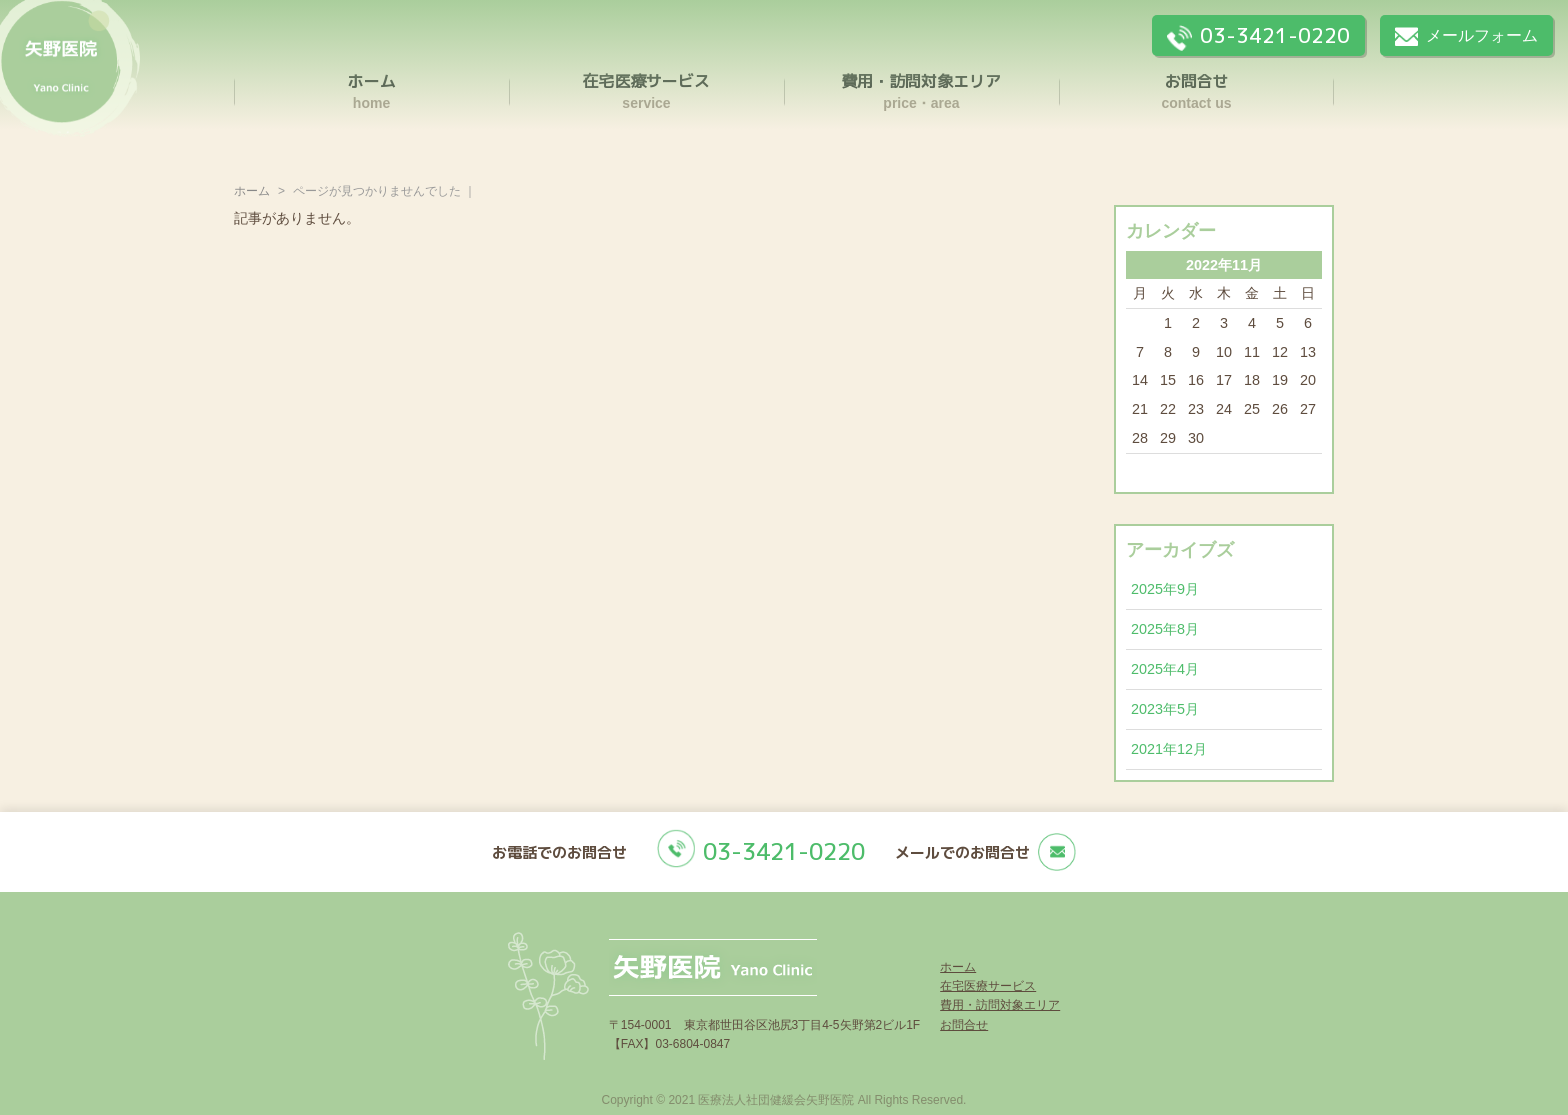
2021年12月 (1169, 749)
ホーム (252, 191)
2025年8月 (1165, 629)
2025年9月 (1165, 589)
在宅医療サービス (988, 986)
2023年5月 (1165, 709)
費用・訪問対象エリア (1000, 1005)
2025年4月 (1165, 669)
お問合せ (964, 1025)
